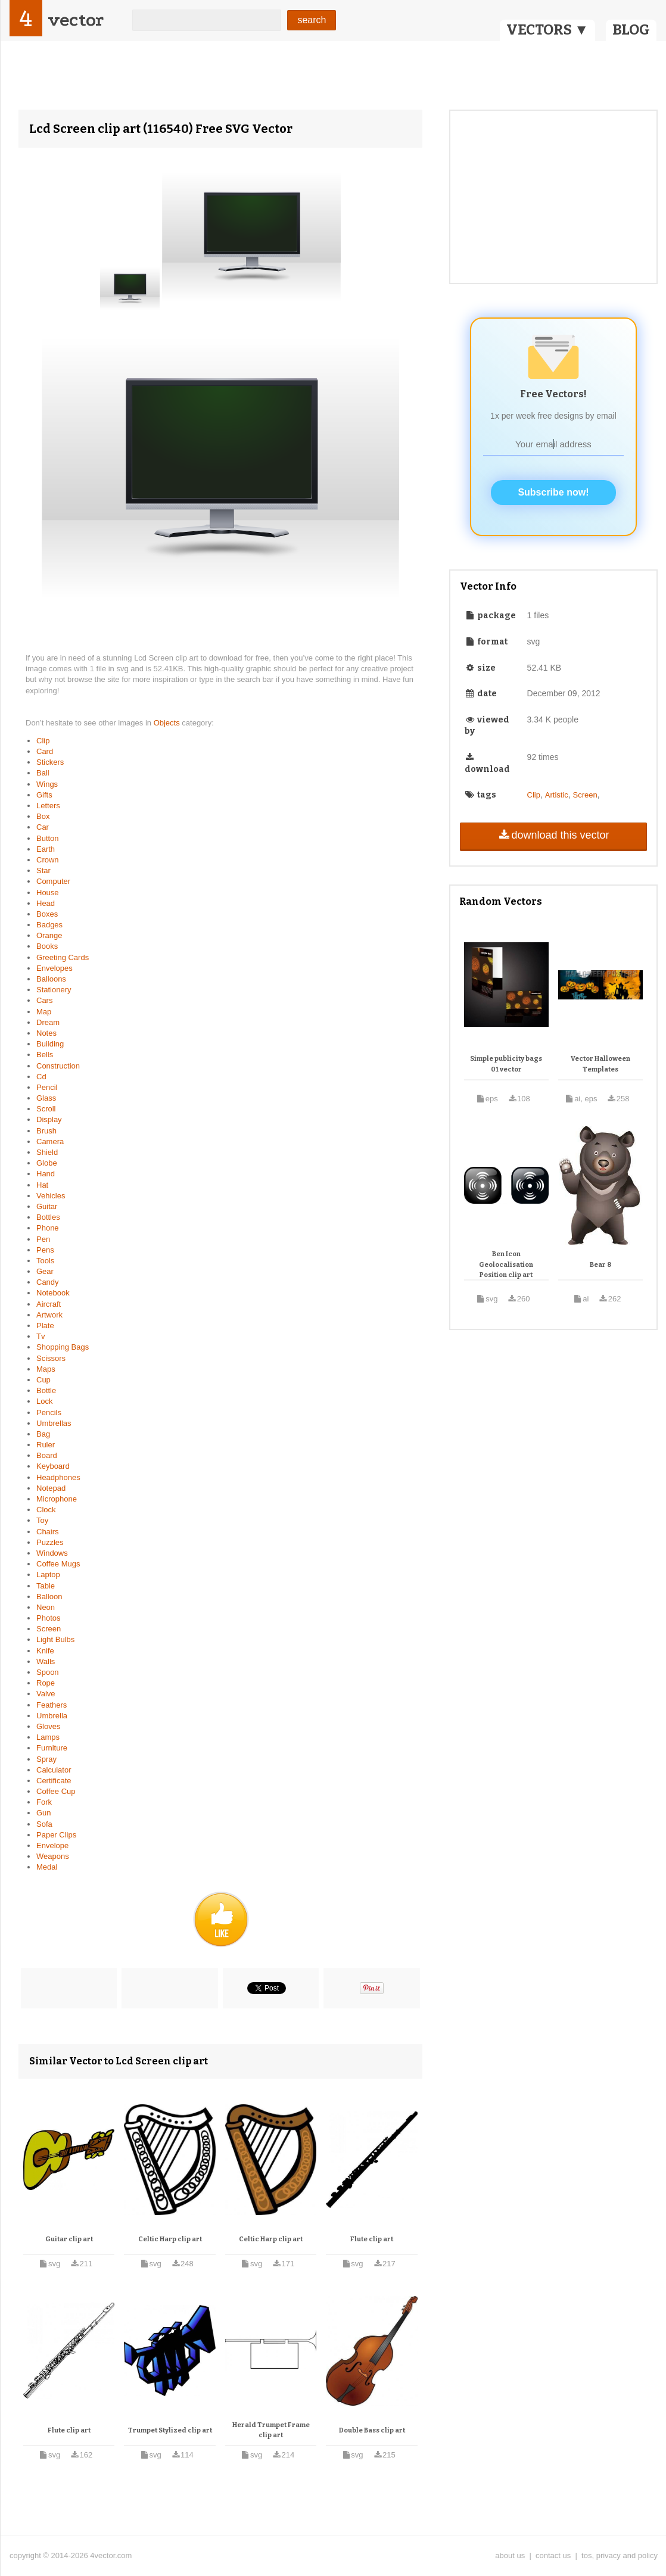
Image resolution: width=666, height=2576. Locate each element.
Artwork (49, 1314)
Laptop (48, 1574)
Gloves (48, 1726)
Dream (48, 1022)
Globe (46, 1162)
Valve (45, 1693)
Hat (42, 1184)
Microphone (56, 1498)
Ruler (45, 1444)
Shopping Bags (62, 1346)
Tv (40, 1336)
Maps (45, 1369)
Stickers (50, 762)
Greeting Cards (62, 957)
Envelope (52, 1845)
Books (47, 946)
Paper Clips (56, 1834)
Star (43, 870)
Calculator (53, 1769)
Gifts (44, 794)
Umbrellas (53, 1423)
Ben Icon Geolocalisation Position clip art (506, 1264)
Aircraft (48, 1304)
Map (43, 1011)
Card (44, 751)
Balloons (51, 978)
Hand (45, 1173)
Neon (45, 1607)
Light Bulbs (55, 1639)
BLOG (631, 29)
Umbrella (51, 1715)
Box (42, 816)
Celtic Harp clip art (170, 2239)
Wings (47, 784)
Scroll (46, 1108)
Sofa (44, 1824)
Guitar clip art (69, 2239)
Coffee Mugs (58, 1563)
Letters (48, 805)
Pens (45, 1249)
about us (510, 2555)
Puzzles (50, 1542)
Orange (49, 935)
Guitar (46, 1206)
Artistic (556, 794)
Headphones (58, 1477)
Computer (53, 881)
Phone (47, 1227)
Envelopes (54, 968)
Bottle (46, 1390)
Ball (42, 772)
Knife (45, 1650)
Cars (44, 1000)
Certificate (53, 1780)
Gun (43, 1812)
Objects (168, 722)
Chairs (47, 1531)
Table (45, 1585)
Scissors (51, 1358)
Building (50, 1043)
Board (46, 1455)
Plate (45, 1325)
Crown (47, 859)
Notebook (53, 1292)
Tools (45, 1260)
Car (42, 827)
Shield (47, 1152)
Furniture (51, 1747)
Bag (43, 1433)
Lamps (48, 1737)
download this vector (553, 835)
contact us (553, 2555)
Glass (46, 1098)
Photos (48, 1617)
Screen (48, 1628)
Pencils (48, 1412)
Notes (46, 1033)
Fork (44, 1802)
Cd (41, 1076)
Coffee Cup (56, 1791)
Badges (49, 924)
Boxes (47, 913)
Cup (43, 1379)
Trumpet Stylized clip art (170, 2430)
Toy (42, 1520)
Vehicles (50, 1195)
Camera (50, 1141)
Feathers (51, 1704)
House (47, 892)
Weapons (52, 1856)
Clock (46, 1509)
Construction (58, 1065)
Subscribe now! (553, 492)
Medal (46, 1866)
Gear (45, 1271)
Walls (45, 1661)
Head (45, 903)
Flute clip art (371, 2239)
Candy (47, 1282)
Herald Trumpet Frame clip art (271, 2430)
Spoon (47, 1672)
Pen (43, 1239)
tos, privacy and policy (619, 2555)
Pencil (46, 1087)
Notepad (51, 1488)
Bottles (48, 1217)
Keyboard (53, 1466)
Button (47, 838)
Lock (44, 1401)
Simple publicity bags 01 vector (506, 1064)
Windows (52, 1553)
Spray (46, 1759)
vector (76, 20)
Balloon (49, 1596)
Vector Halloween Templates (600, 1064)
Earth (45, 849)
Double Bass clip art (372, 2430)
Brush (46, 1130)
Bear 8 (600, 1265)
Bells (44, 1054)
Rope (45, 1682)
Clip (42, 740)
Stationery (53, 989)
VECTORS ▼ (547, 29)
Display (49, 1119)
